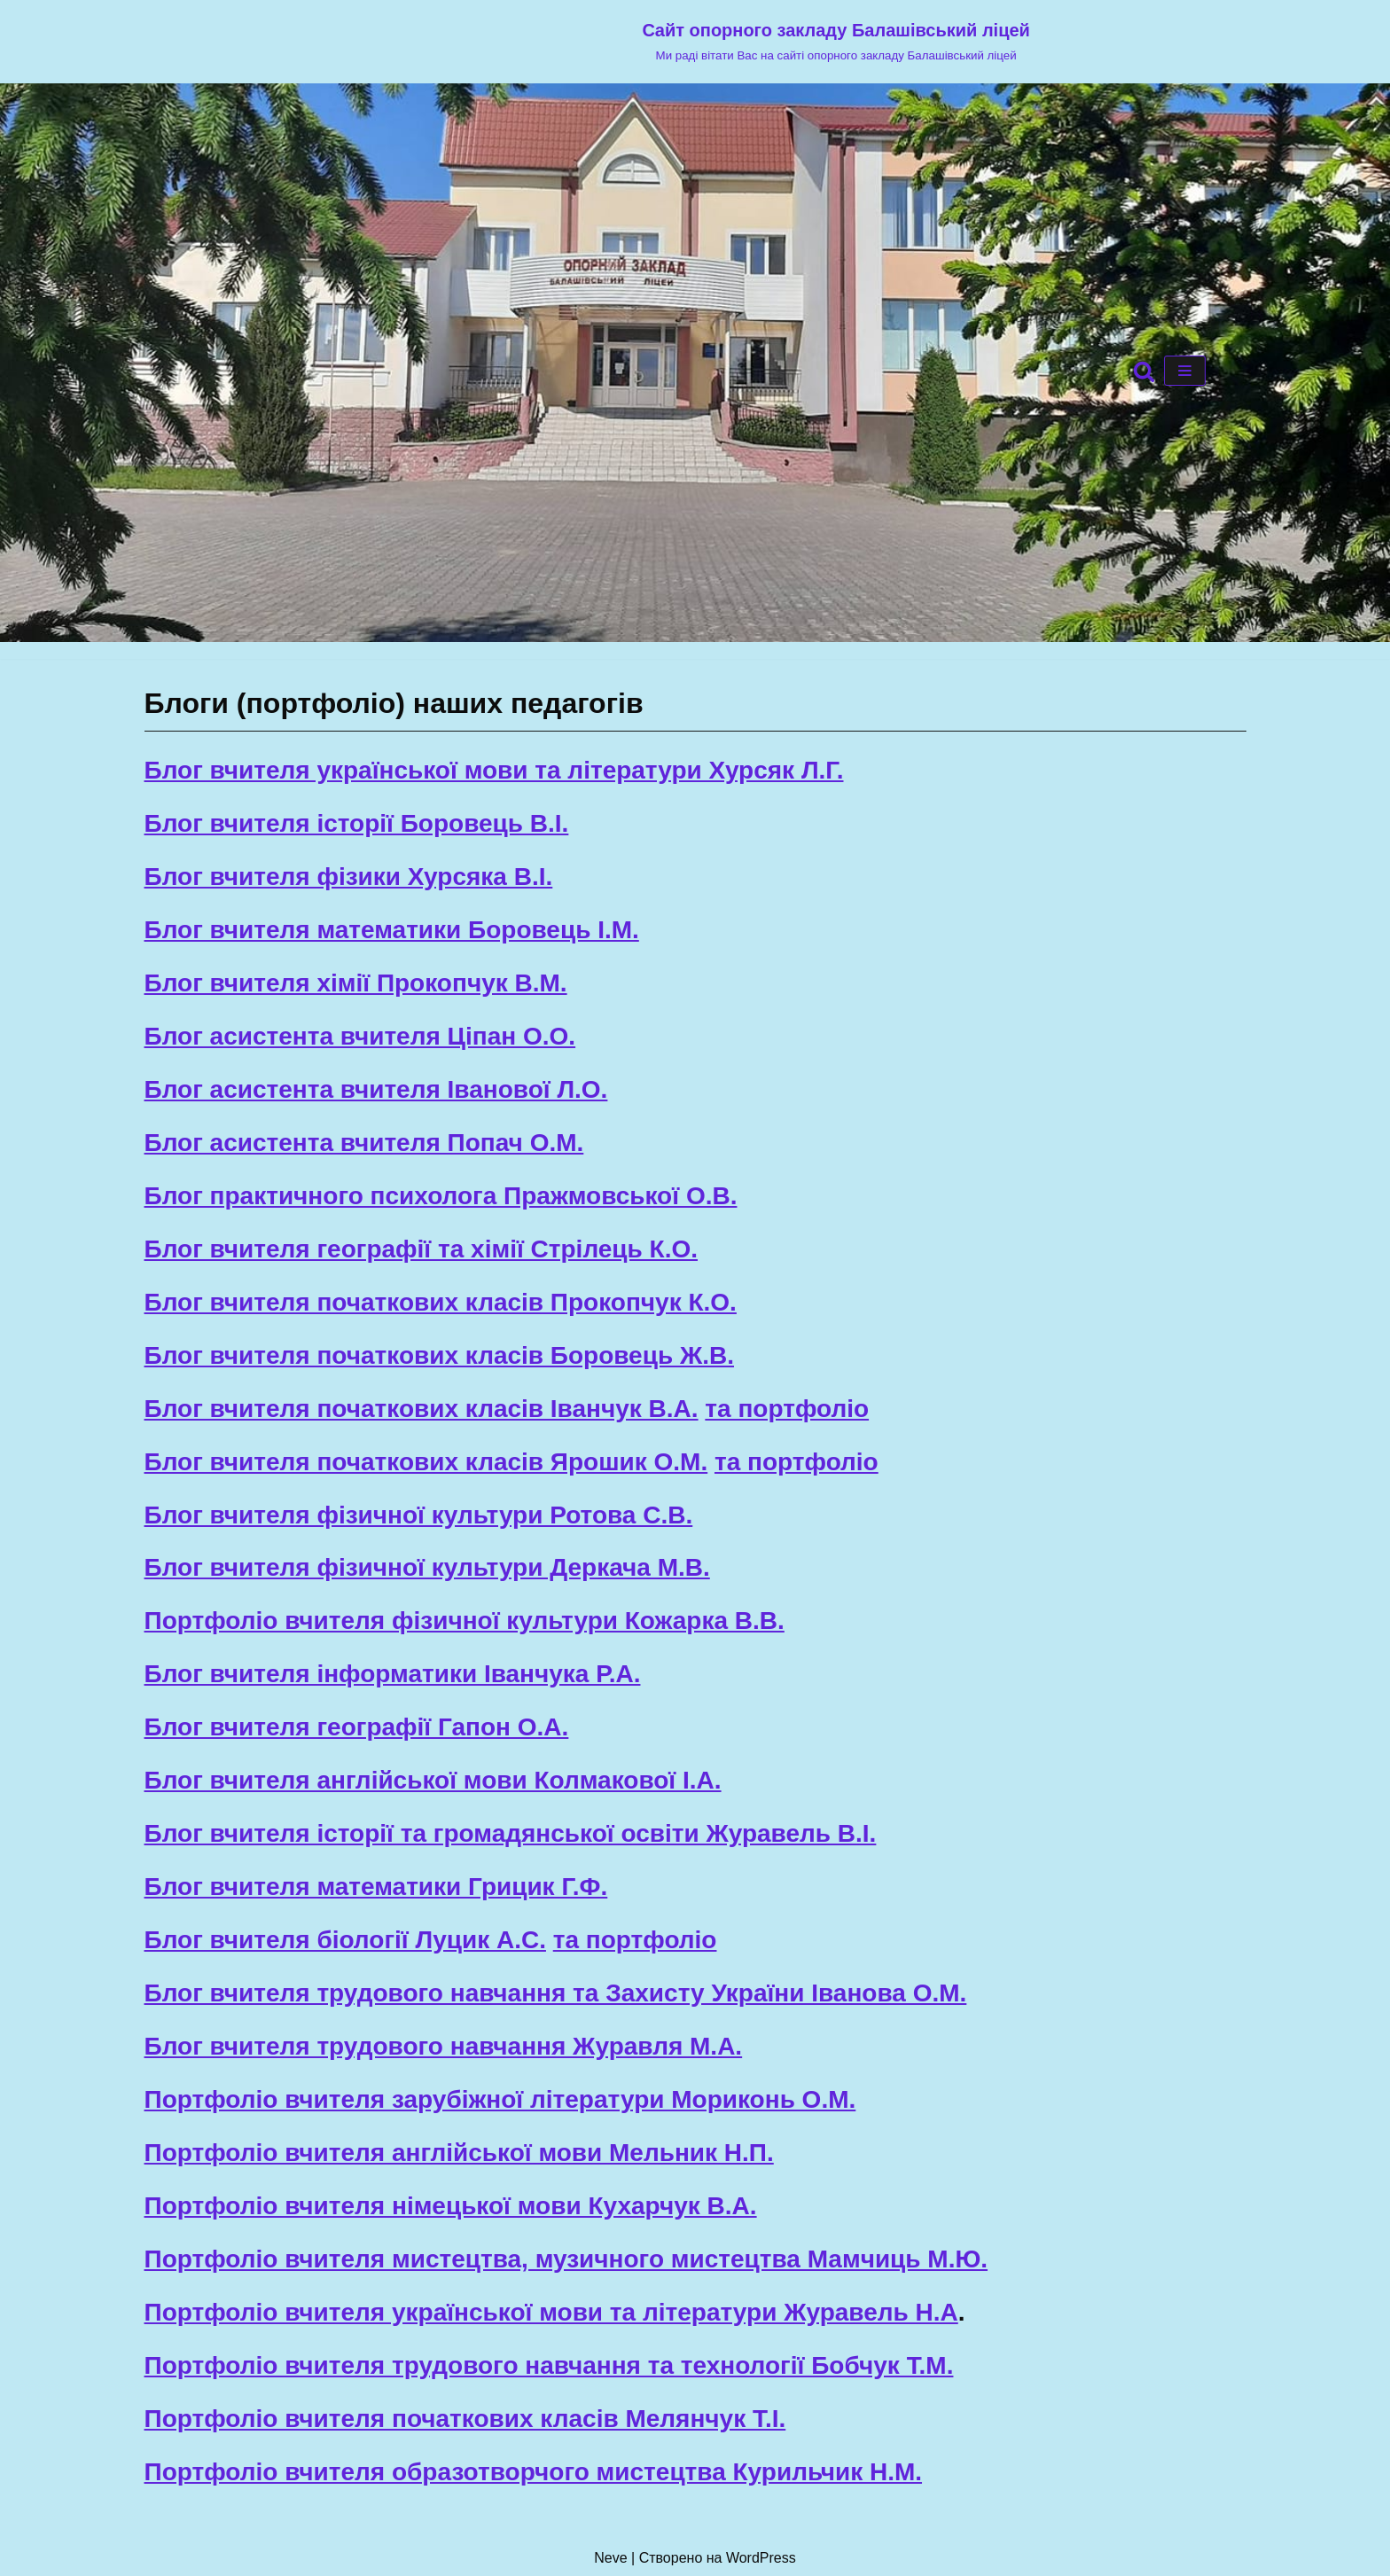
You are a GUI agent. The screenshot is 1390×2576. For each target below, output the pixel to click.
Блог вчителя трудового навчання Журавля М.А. (443, 2046)
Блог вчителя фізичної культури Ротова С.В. (418, 1515)
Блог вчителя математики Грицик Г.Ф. (376, 1886)
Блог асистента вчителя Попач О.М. (364, 1142)
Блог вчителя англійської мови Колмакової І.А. (433, 1780)
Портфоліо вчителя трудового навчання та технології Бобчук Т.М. (549, 2365)
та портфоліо (787, 1408)
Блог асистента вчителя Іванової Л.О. (376, 1089)
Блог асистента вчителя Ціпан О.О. (360, 1036)
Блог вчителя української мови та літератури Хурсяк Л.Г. (494, 770)
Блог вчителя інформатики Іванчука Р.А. (392, 1673)
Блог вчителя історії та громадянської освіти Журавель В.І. (510, 1833)
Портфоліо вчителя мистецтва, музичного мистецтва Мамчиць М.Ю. (566, 2259)
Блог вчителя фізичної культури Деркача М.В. (427, 1567)
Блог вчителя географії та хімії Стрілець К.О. (421, 1249)
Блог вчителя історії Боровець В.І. (356, 823)
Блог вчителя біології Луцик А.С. (345, 1940)
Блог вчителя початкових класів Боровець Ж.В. (439, 1355)
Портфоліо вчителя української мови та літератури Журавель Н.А (551, 2312)
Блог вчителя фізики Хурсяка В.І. (348, 876)
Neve (610, 2557)
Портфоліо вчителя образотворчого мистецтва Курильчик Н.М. (533, 2472)
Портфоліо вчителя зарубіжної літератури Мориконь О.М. (500, 2099)
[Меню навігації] (1185, 371)
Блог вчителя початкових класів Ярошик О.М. (426, 1462)
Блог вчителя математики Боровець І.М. (391, 929)
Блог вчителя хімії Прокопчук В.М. (355, 983)
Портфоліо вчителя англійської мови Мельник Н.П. (459, 2152)
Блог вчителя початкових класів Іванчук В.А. (421, 1408)
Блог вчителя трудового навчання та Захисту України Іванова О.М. (555, 1993)
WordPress (761, 2557)
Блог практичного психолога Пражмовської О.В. (441, 1196)
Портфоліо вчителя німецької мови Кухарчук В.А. (450, 2206)
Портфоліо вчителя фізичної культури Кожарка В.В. (464, 1620)
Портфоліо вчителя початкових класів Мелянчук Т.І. (465, 2418)
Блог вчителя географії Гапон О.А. (356, 1727)
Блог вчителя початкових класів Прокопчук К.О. (440, 1302)
